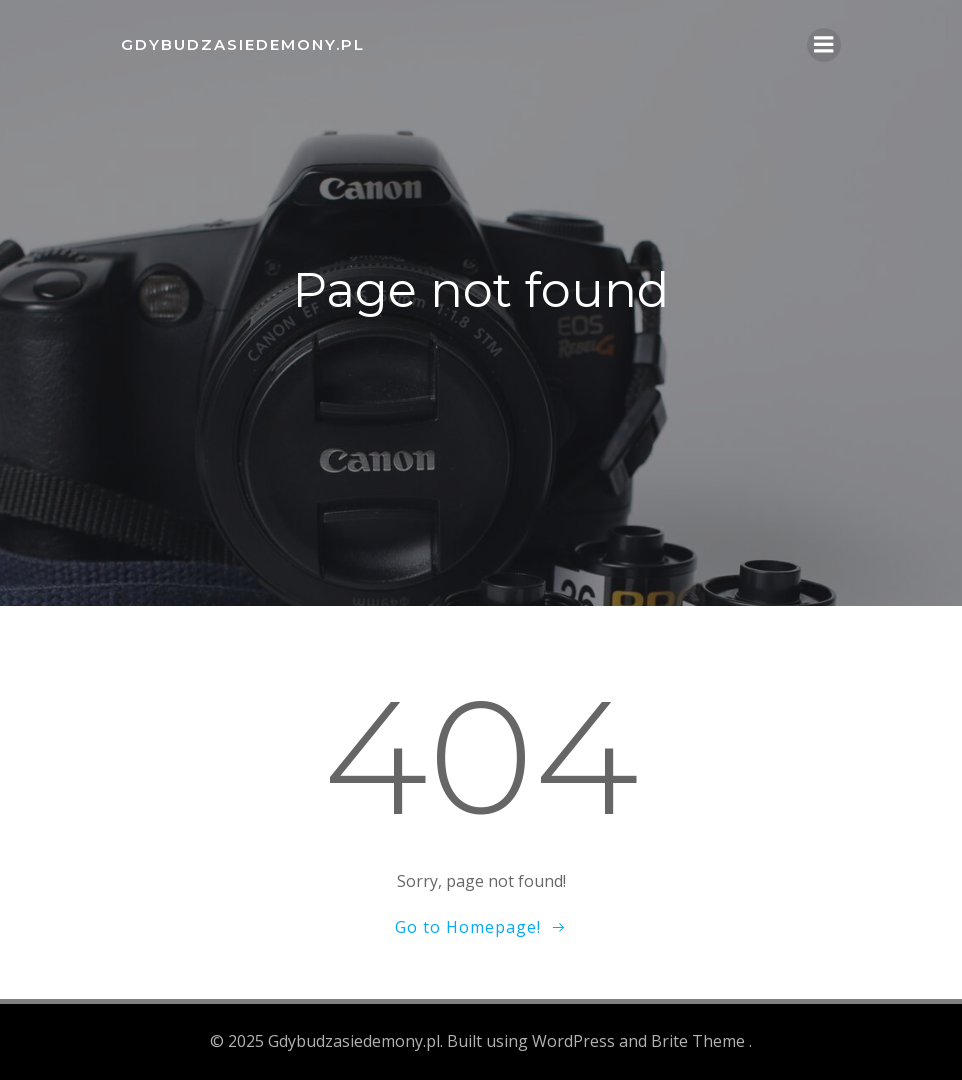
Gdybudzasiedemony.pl (243, 44)
